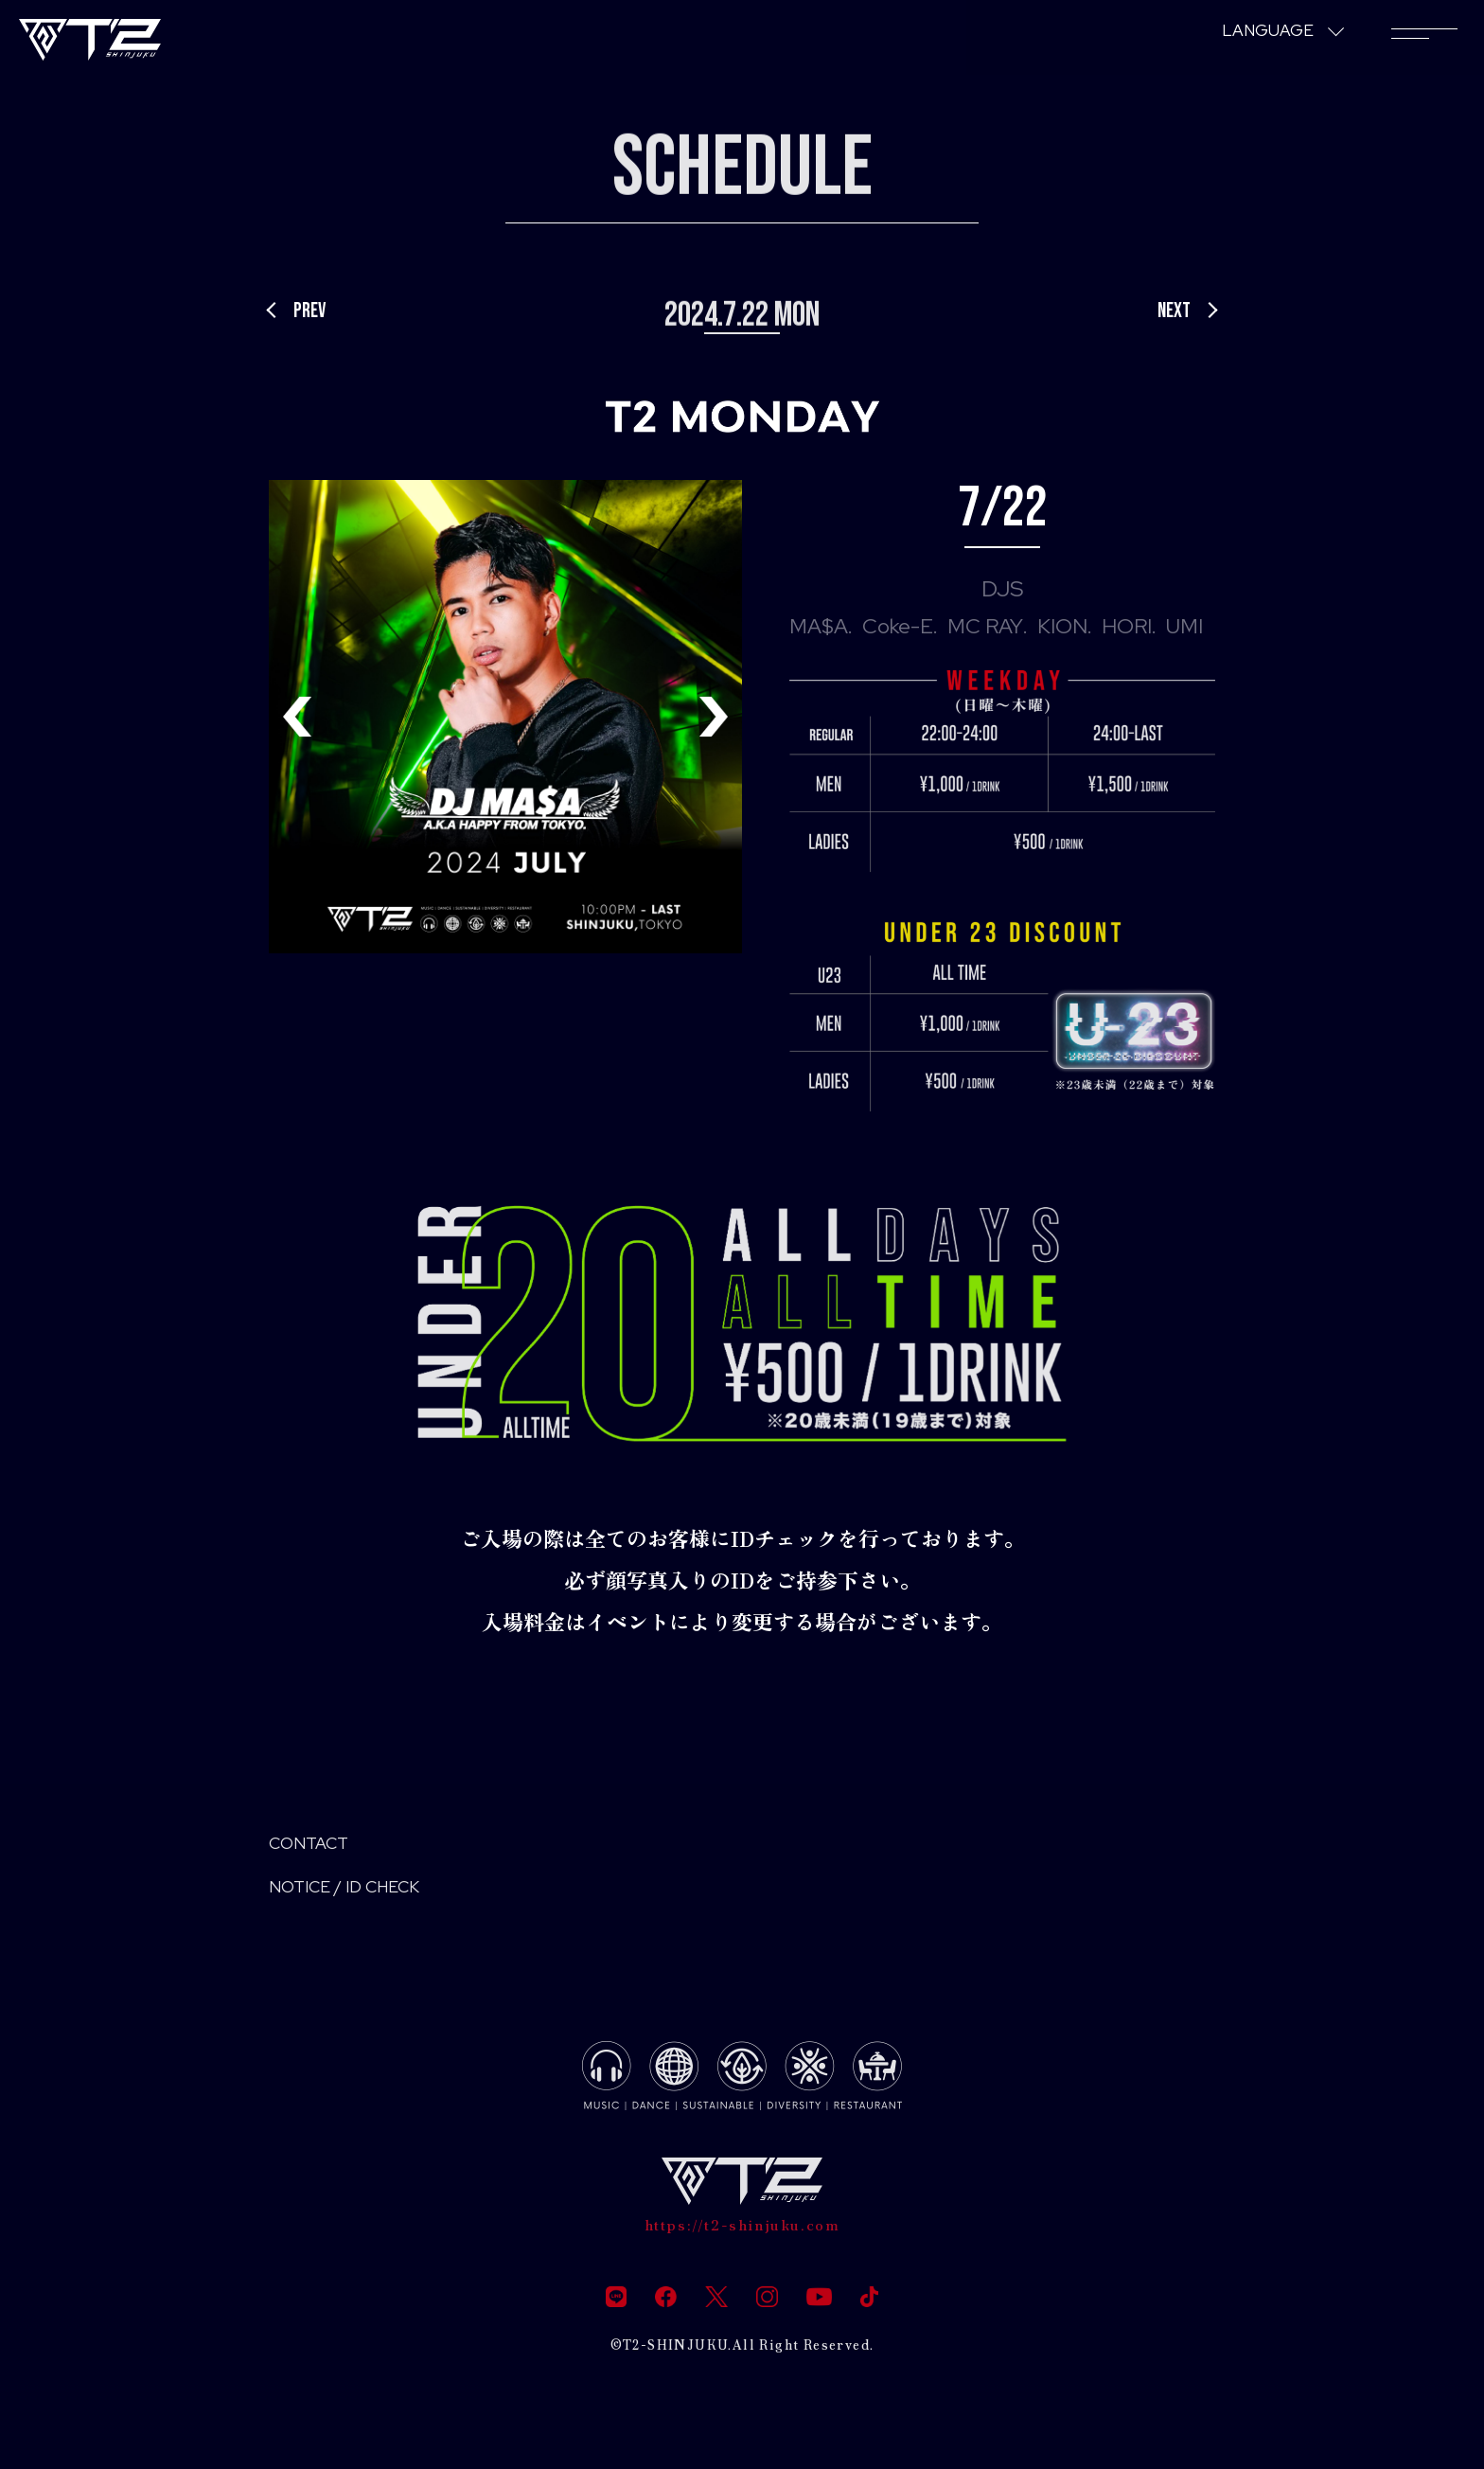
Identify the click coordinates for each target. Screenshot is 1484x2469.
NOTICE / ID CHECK (365, 1896)
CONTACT (319, 1846)
